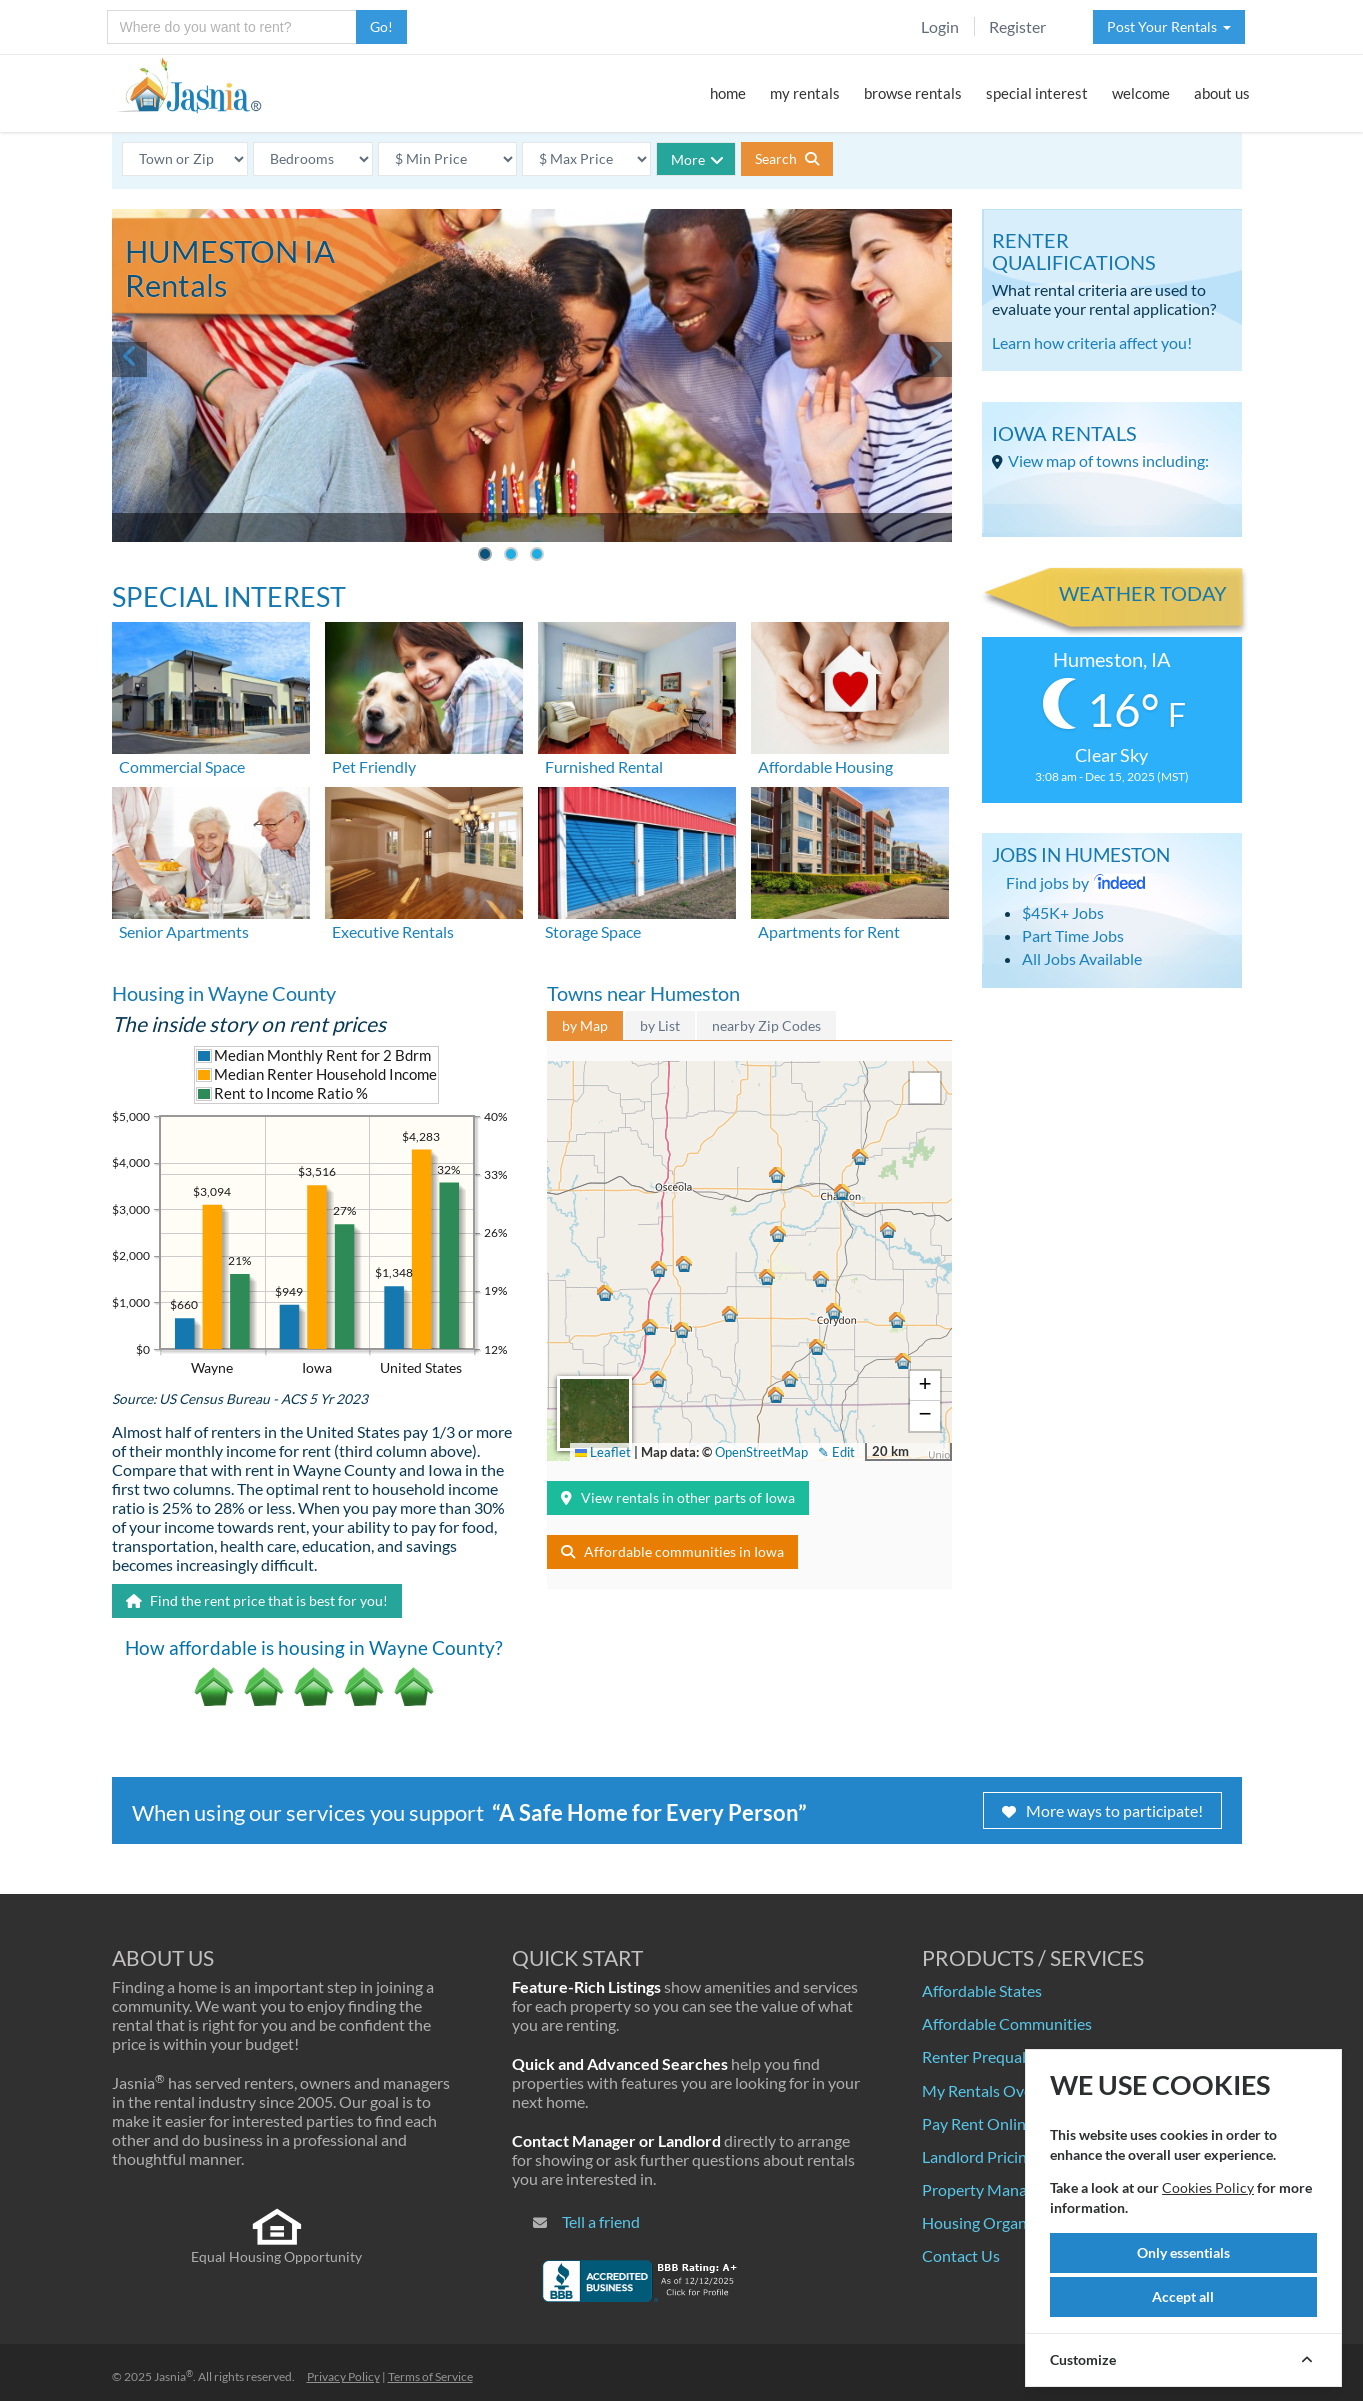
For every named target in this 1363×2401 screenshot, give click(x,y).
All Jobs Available (1082, 958)
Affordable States (982, 1990)
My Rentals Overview (996, 2090)
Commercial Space (182, 766)
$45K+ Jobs (1063, 912)
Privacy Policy (343, 2376)
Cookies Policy (1208, 2187)
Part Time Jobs (1073, 935)
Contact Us (961, 2255)
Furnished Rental (604, 766)
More (697, 159)
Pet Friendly (374, 766)
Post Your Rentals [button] (1169, 26)
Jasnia (173, 2376)
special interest (1037, 93)
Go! (381, 26)
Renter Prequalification (1002, 2056)
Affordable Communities (1007, 2023)
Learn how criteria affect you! (1092, 342)
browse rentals (913, 93)
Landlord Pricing (978, 2156)
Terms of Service (430, 2376)
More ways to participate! (1102, 1810)
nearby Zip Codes (766, 1025)
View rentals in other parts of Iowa (678, 1497)
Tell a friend (601, 2221)
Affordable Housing (825, 766)
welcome (1141, 93)
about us (1222, 93)
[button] (840, 1189)
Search (787, 158)
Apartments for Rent (829, 931)
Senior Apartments (184, 931)
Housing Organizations (1001, 2222)
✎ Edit (836, 1452)
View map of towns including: (1108, 460)
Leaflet (603, 1452)
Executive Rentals (393, 931)
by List (660, 1025)
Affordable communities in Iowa (672, 1551)
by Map (585, 1025)
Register (1017, 26)
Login (940, 26)
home (728, 93)
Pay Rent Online (978, 2123)
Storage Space (593, 931)
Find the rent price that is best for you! (257, 1600)
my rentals (805, 93)
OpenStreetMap (761, 1452)
